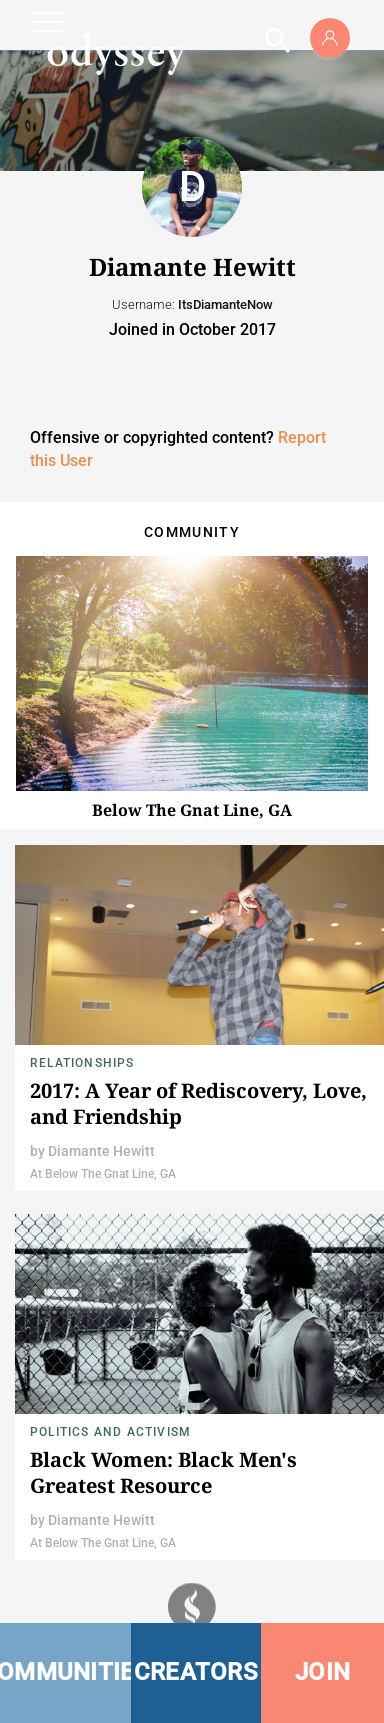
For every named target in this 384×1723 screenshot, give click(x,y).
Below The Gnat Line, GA (192, 810)
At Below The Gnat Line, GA (103, 1174)
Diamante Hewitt (101, 1151)
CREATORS (196, 1672)
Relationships (82, 1063)
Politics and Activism (110, 1432)
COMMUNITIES (65, 1672)
